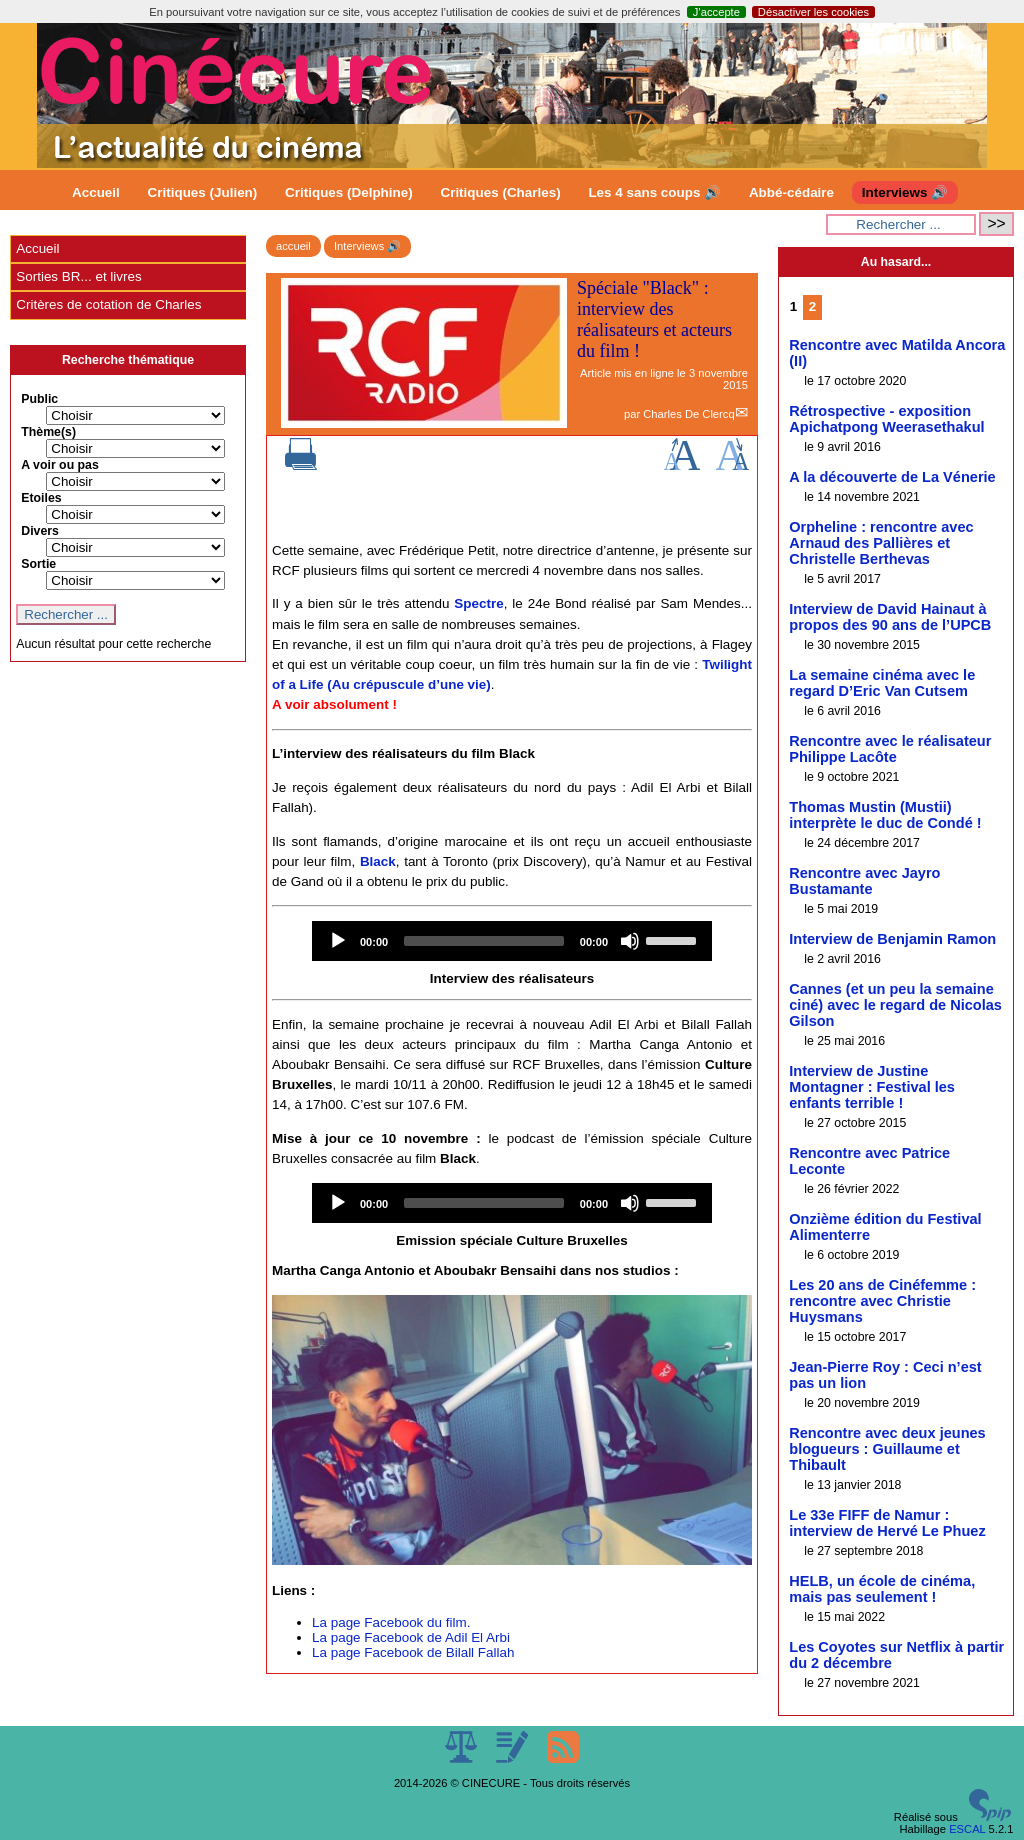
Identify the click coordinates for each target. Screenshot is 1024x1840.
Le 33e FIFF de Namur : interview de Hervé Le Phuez (887, 1523)
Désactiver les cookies (813, 12)
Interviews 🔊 (905, 192)
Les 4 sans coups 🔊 (654, 192)
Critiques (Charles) (500, 192)
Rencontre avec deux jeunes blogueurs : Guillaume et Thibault (887, 1449)
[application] (512, 941)
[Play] (338, 941)
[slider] (484, 941)
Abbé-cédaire (791, 192)
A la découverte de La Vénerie (892, 477)
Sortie (38, 564)
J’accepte (716, 12)
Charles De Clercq (688, 414)
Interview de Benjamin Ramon (892, 939)
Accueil (96, 192)
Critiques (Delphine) (349, 192)
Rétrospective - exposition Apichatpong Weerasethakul (886, 419)
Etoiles (41, 498)
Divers (40, 531)
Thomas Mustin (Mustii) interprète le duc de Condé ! (885, 815)
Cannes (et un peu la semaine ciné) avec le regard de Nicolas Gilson (895, 1005)
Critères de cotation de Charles (108, 304)
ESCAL (967, 1829)
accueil (293, 246)
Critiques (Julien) (203, 192)
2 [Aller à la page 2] (812, 306)
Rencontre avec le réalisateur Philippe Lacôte (890, 749)
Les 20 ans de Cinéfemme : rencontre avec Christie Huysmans (882, 1301)
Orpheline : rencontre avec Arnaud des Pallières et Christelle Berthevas (881, 543)
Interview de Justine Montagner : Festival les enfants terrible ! (872, 1087)
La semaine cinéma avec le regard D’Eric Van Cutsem (882, 683)
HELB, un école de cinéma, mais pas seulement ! (882, 1589)
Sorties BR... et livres (78, 276)
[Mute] (630, 941)
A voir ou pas (60, 465)
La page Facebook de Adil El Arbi (411, 1637)
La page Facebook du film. (391, 1622)
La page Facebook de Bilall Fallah (413, 1652)
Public (39, 399)
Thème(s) (48, 432)
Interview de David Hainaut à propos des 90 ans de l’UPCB (890, 617)
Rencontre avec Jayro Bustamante (864, 881)
